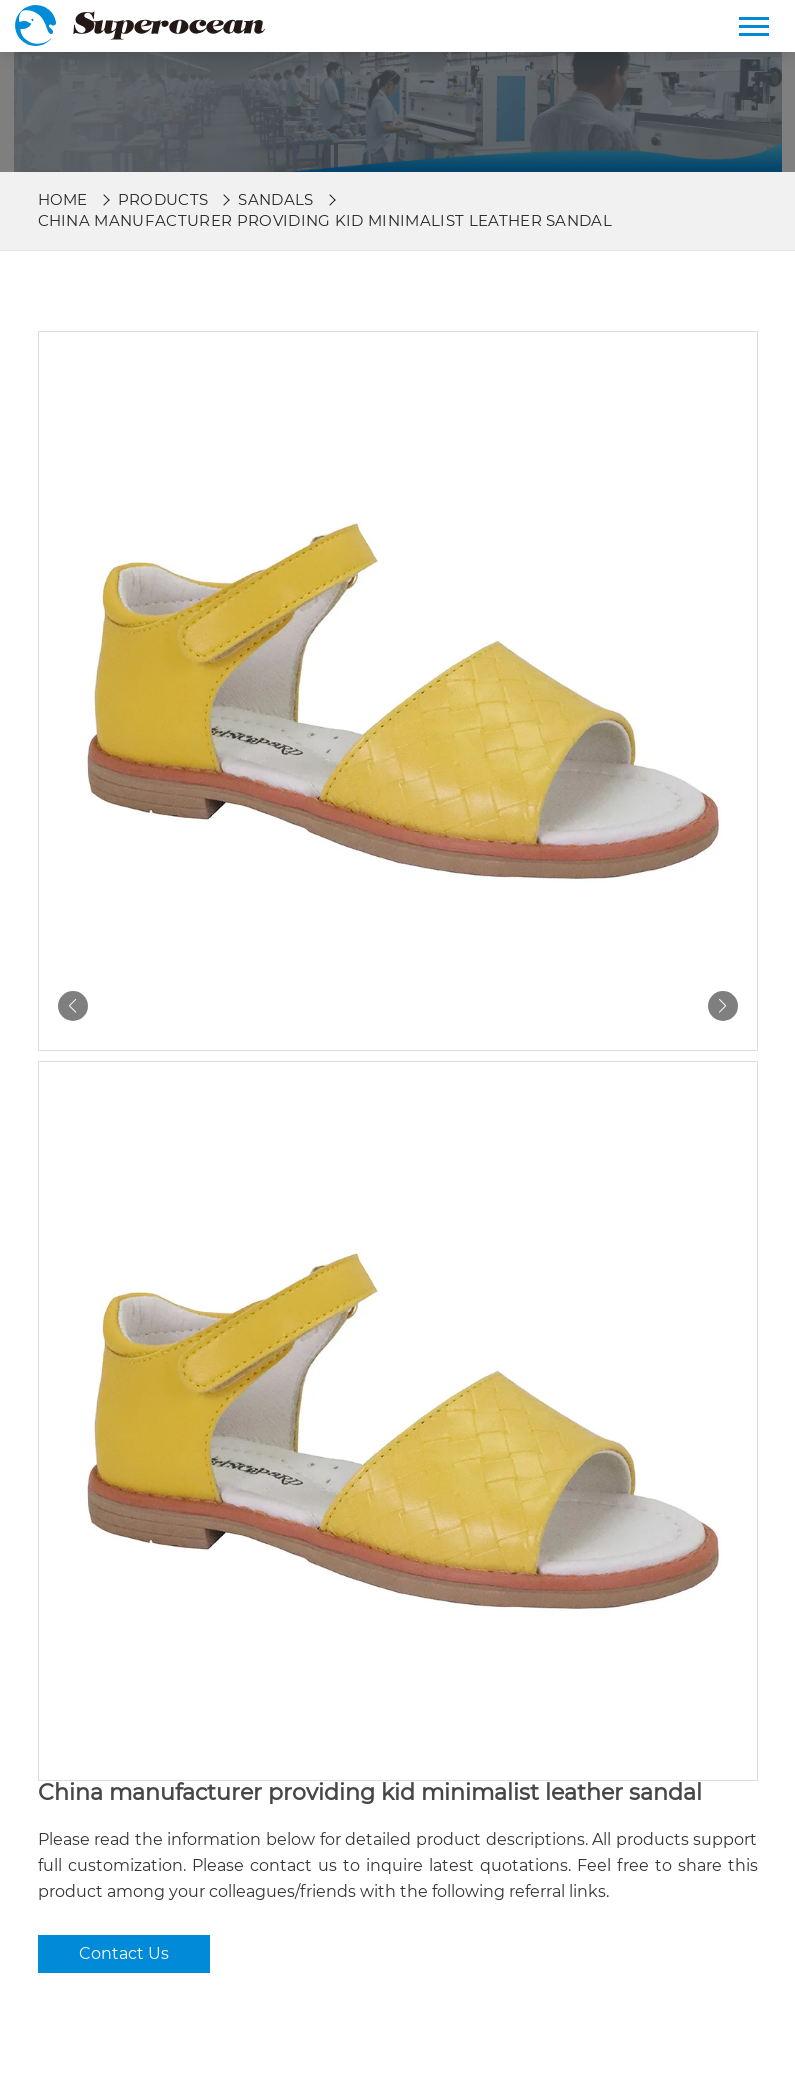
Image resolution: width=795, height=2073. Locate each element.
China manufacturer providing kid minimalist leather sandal (325, 220)
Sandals (275, 199)
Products (163, 199)
